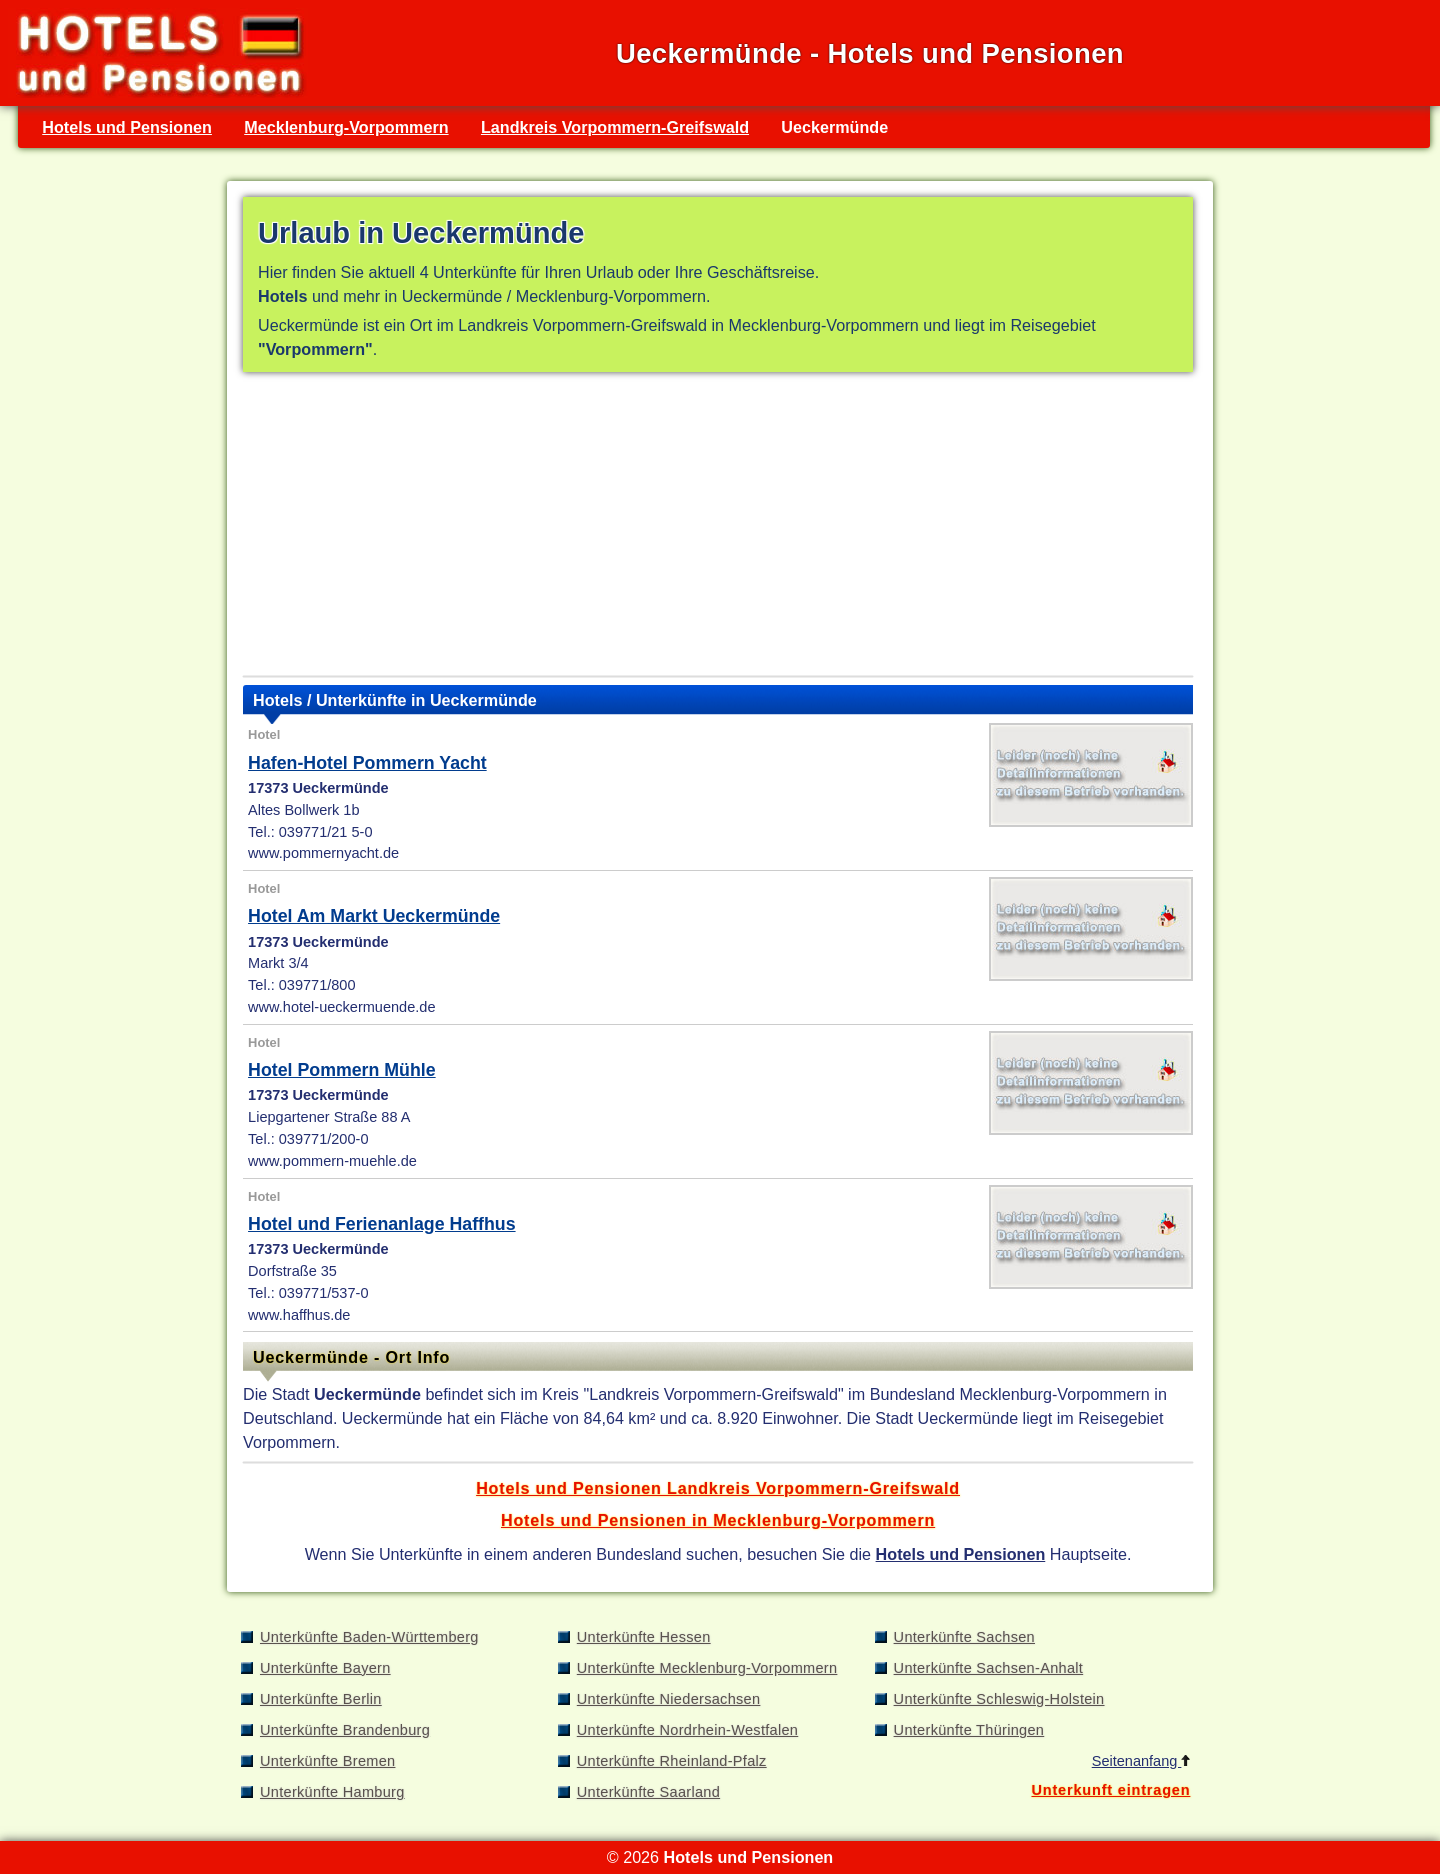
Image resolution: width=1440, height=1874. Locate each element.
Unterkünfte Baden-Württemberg (369, 1637)
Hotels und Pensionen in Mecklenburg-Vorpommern (718, 1520)
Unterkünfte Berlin (321, 1699)
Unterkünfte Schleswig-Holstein (999, 1699)
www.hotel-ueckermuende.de (341, 1007)
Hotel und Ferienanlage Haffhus (382, 1224)
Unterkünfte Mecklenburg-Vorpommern (707, 1668)
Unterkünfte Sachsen (964, 1637)
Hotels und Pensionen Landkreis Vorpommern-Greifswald (718, 1488)
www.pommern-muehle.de (332, 1161)
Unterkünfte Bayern (325, 1668)
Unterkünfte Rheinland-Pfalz (672, 1761)
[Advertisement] (718, 528)
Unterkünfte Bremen (327, 1761)
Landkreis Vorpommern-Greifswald (615, 127)
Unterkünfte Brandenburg (345, 1730)
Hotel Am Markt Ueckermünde (374, 916)
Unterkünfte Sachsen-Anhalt (989, 1668)
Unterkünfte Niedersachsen (669, 1699)
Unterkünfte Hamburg (332, 1792)
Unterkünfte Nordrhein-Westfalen (687, 1730)
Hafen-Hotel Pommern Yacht (367, 763)
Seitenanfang (1141, 1761)
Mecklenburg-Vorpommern (346, 127)
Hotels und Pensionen (127, 127)
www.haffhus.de (299, 1315)
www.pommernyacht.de (323, 853)
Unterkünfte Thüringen (969, 1730)
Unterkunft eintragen (1110, 1790)
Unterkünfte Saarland (648, 1792)
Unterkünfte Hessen (644, 1637)
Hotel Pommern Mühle (342, 1070)
